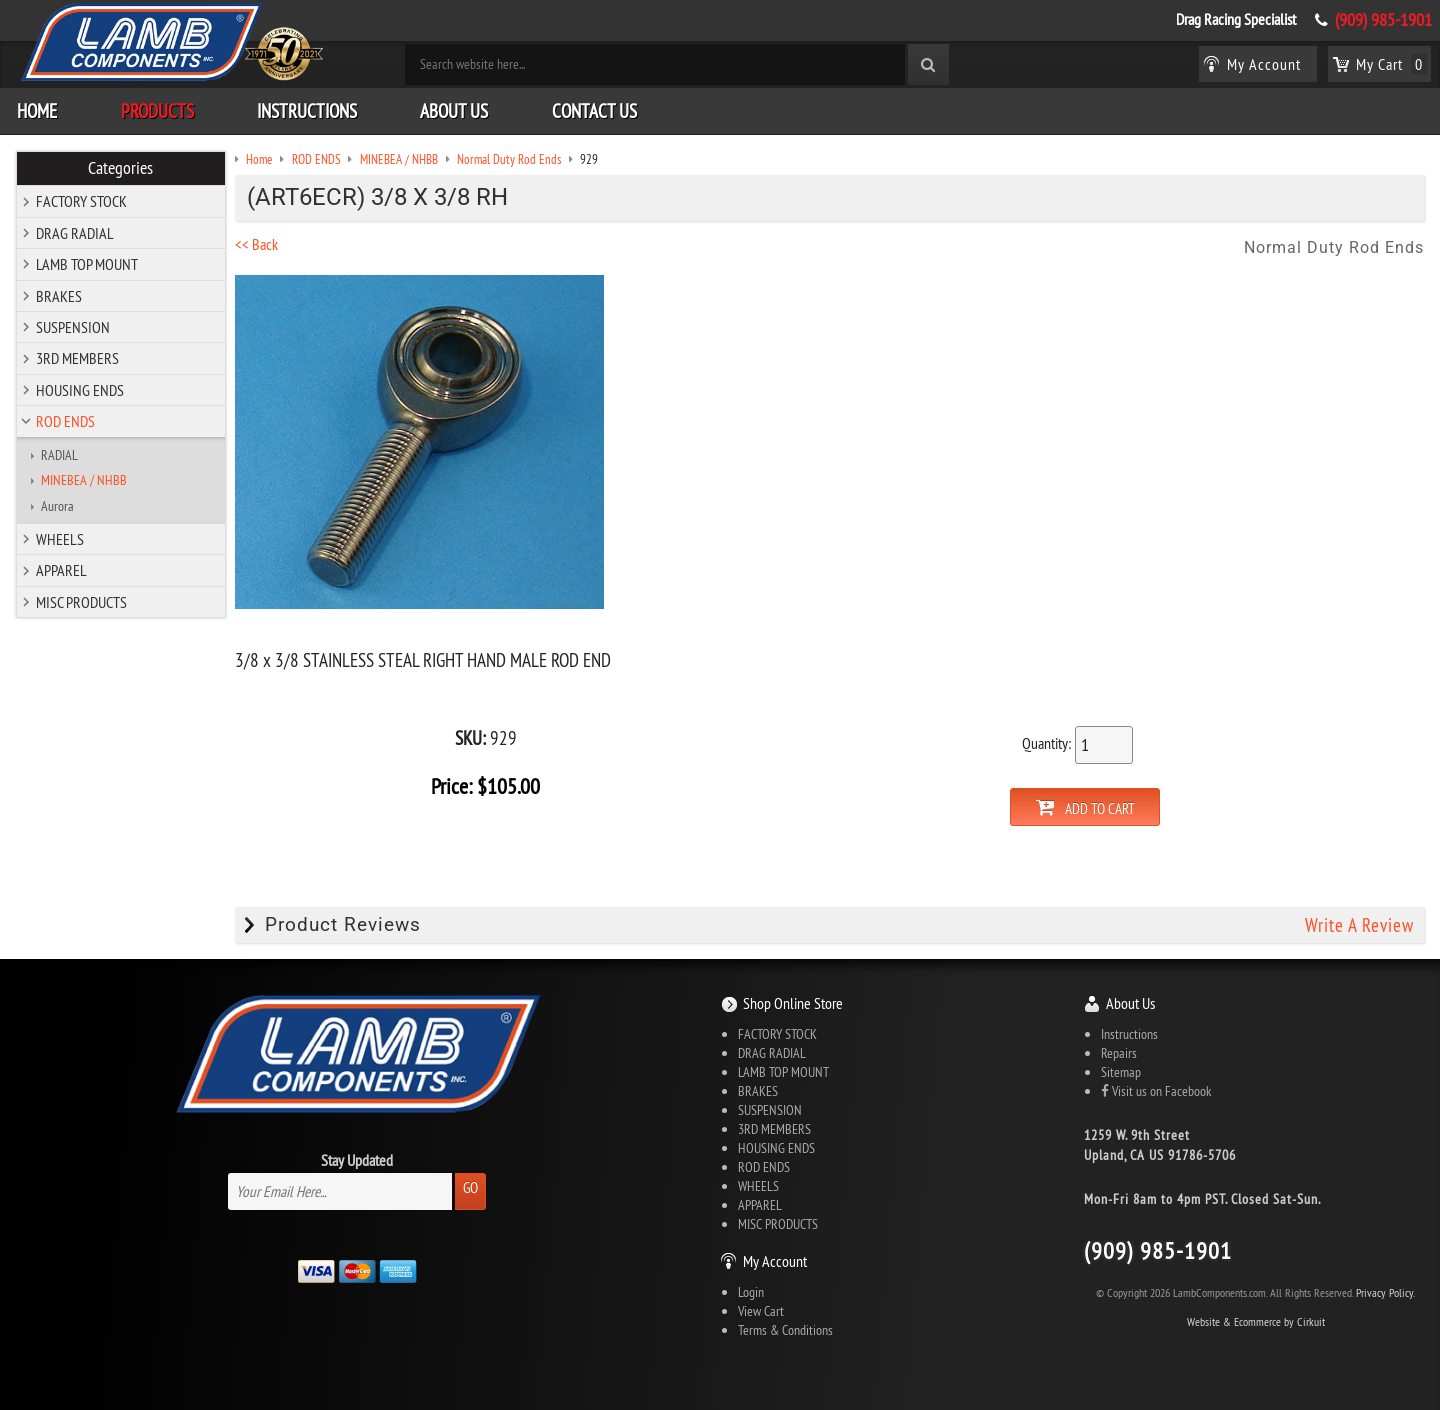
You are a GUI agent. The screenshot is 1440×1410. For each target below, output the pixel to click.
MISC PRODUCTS (81, 600)
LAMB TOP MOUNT (87, 263)
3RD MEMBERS (77, 357)
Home (37, 109)
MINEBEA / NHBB (84, 479)
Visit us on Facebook (1156, 1090)
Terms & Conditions (785, 1329)
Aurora (57, 504)
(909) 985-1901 (1383, 20)
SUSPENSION (73, 326)
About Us (454, 109)
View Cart (761, 1310)
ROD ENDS (65, 420)
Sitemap (1121, 1071)
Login (751, 1291)
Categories (121, 167)
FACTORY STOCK (81, 200)
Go (470, 1186)
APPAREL (61, 569)
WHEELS (60, 538)
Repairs (1119, 1052)
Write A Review (1359, 923)
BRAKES (59, 294)
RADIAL (59, 453)
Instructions (307, 109)
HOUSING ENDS (80, 388)
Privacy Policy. (1385, 1290)
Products (157, 109)
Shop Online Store (793, 1002)
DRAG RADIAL (75, 231)
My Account (775, 1260)
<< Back (263, 243)
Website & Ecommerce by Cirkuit (1256, 1319)
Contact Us (594, 109)
